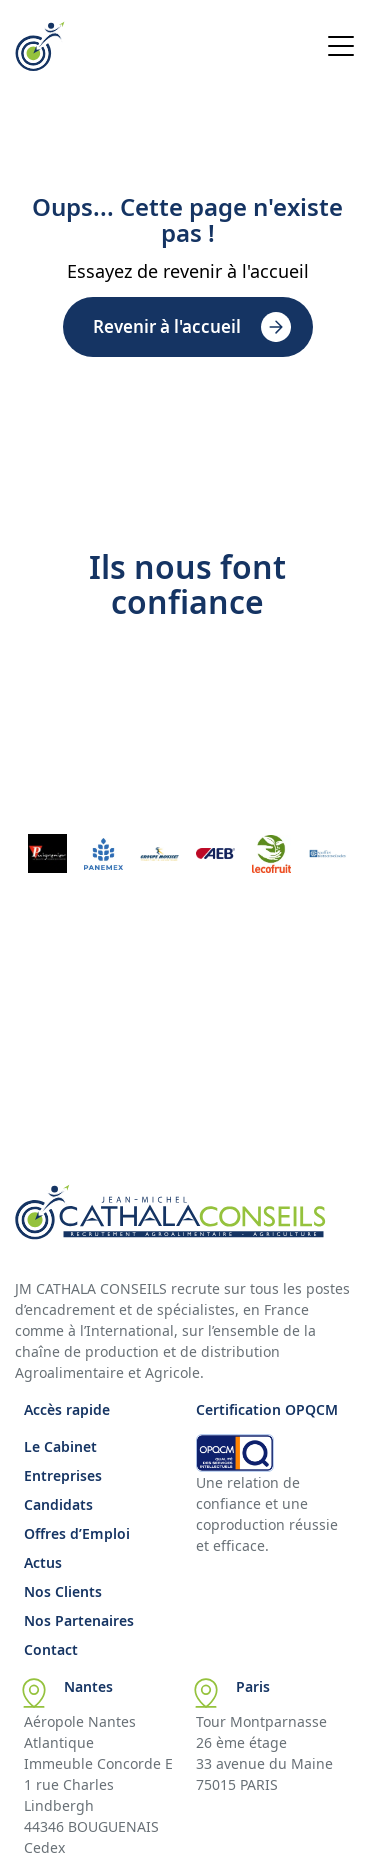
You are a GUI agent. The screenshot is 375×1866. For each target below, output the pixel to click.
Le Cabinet (60, 1446)
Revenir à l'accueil (167, 326)
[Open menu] (341, 49)
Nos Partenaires (79, 1620)
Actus (43, 1562)
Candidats (58, 1504)
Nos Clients (63, 1591)
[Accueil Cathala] (40, 65)
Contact (51, 1649)
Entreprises (63, 1475)
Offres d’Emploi (77, 1533)
